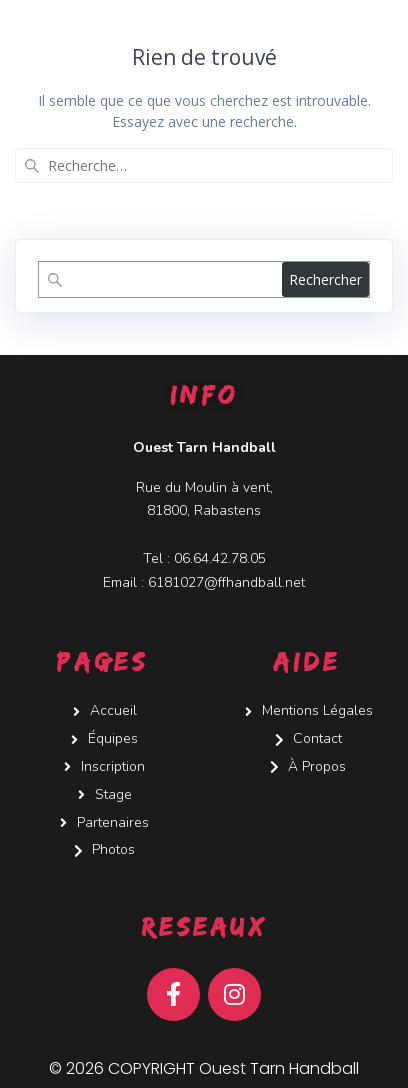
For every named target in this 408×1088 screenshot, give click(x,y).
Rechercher (325, 279)
